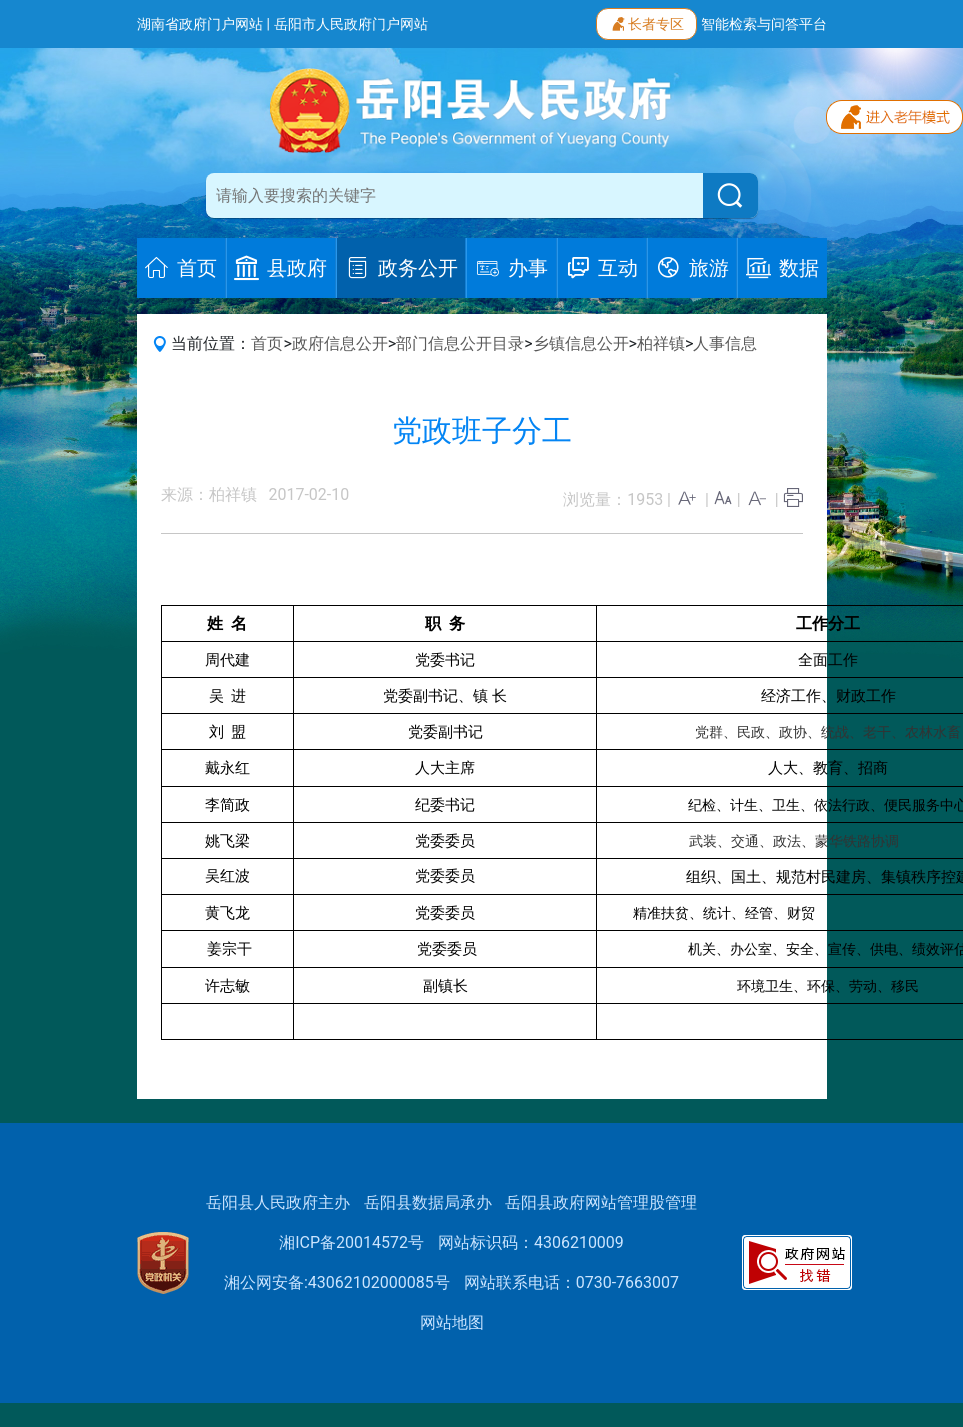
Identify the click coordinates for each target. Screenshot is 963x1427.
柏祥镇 (661, 343)
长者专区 (646, 22)
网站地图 (452, 1322)
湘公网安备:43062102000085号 (337, 1282)
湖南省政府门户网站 (200, 24)
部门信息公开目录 (460, 343)
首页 (267, 343)
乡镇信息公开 (581, 343)
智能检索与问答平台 (764, 24)
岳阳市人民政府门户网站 (351, 24)
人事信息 (725, 343)
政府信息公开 (340, 343)
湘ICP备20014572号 (351, 1242)
